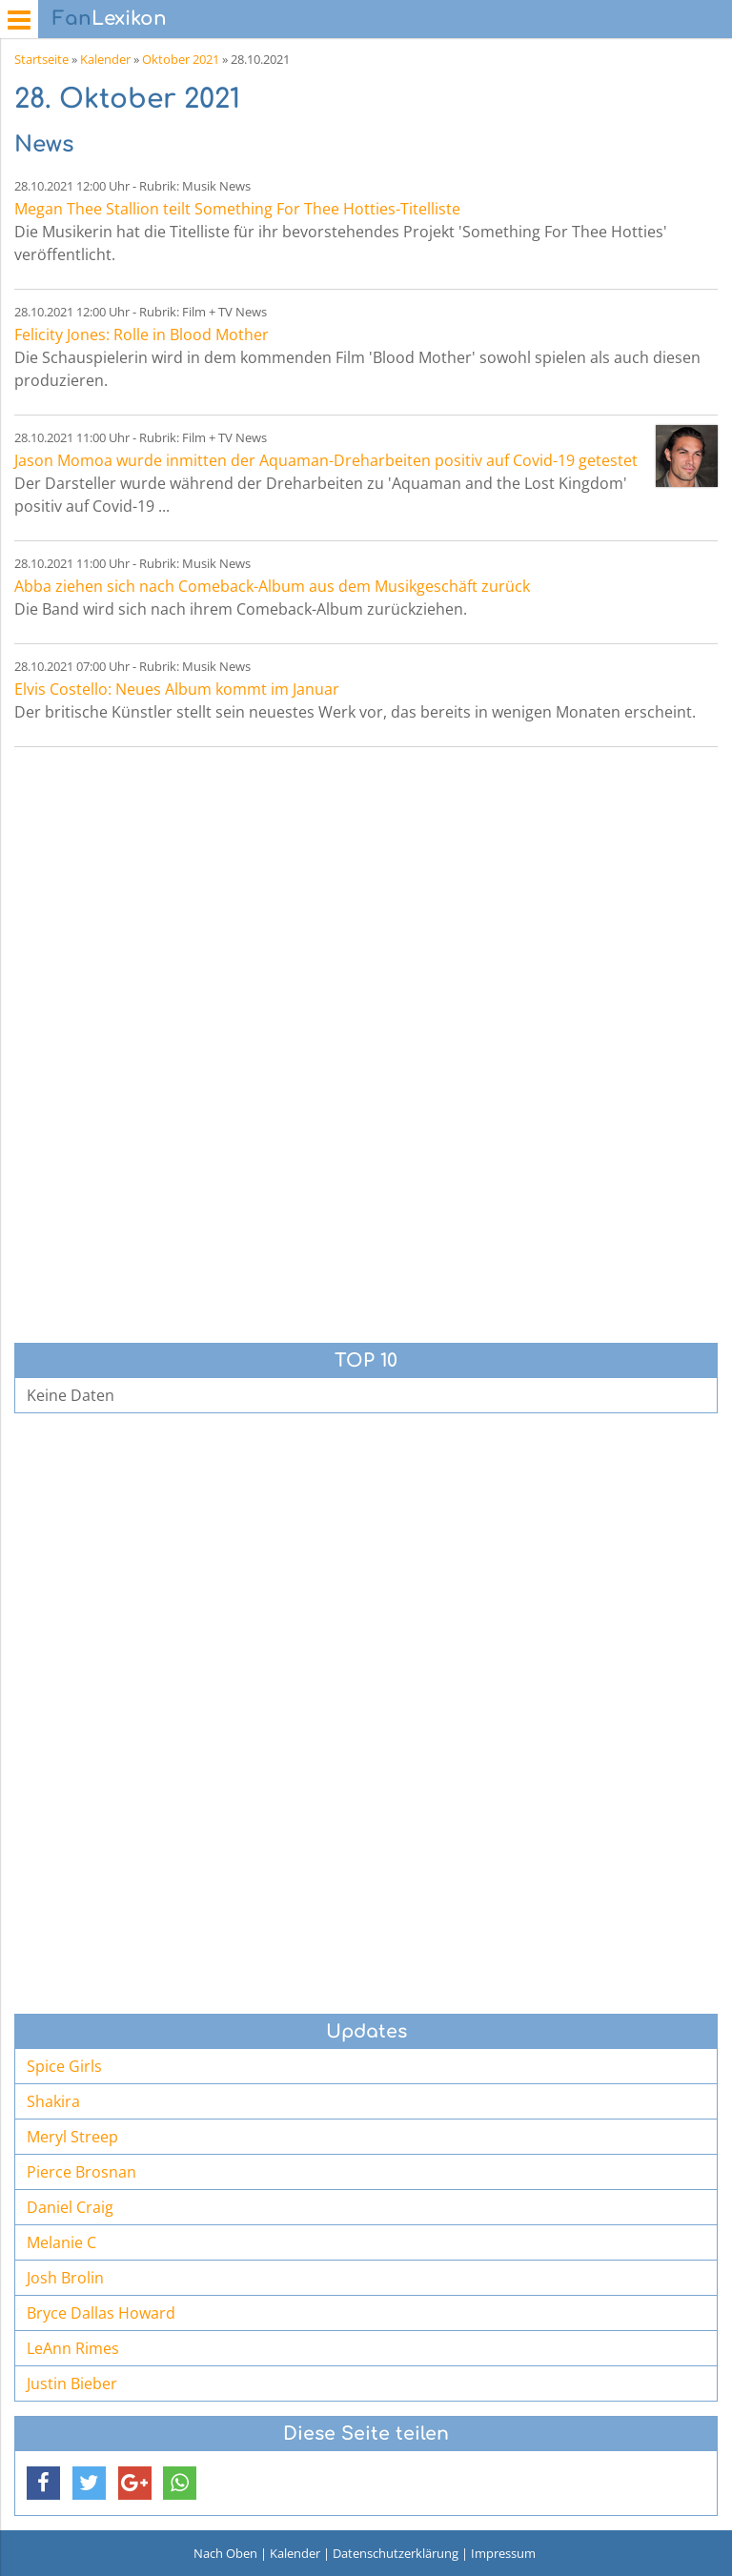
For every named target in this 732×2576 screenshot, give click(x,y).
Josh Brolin (65, 2277)
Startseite (41, 59)
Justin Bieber (72, 2383)
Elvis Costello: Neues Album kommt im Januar (176, 689)
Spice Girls (64, 2066)
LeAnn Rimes (73, 2348)
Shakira (53, 2101)
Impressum (503, 2553)
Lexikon (109, 19)
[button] (43, 2483)
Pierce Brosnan (81, 2171)
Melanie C (61, 2242)
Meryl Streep (72, 2136)
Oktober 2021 (180, 59)
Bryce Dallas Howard (101, 2312)
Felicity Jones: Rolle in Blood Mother (141, 334)
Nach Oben (225, 2553)
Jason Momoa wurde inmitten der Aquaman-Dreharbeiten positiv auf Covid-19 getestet (326, 460)
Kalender (105, 59)
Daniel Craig (70, 2207)
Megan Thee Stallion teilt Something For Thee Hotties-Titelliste (237, 208)
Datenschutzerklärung (395, 2553)
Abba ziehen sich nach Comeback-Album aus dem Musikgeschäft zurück (272, 586)
